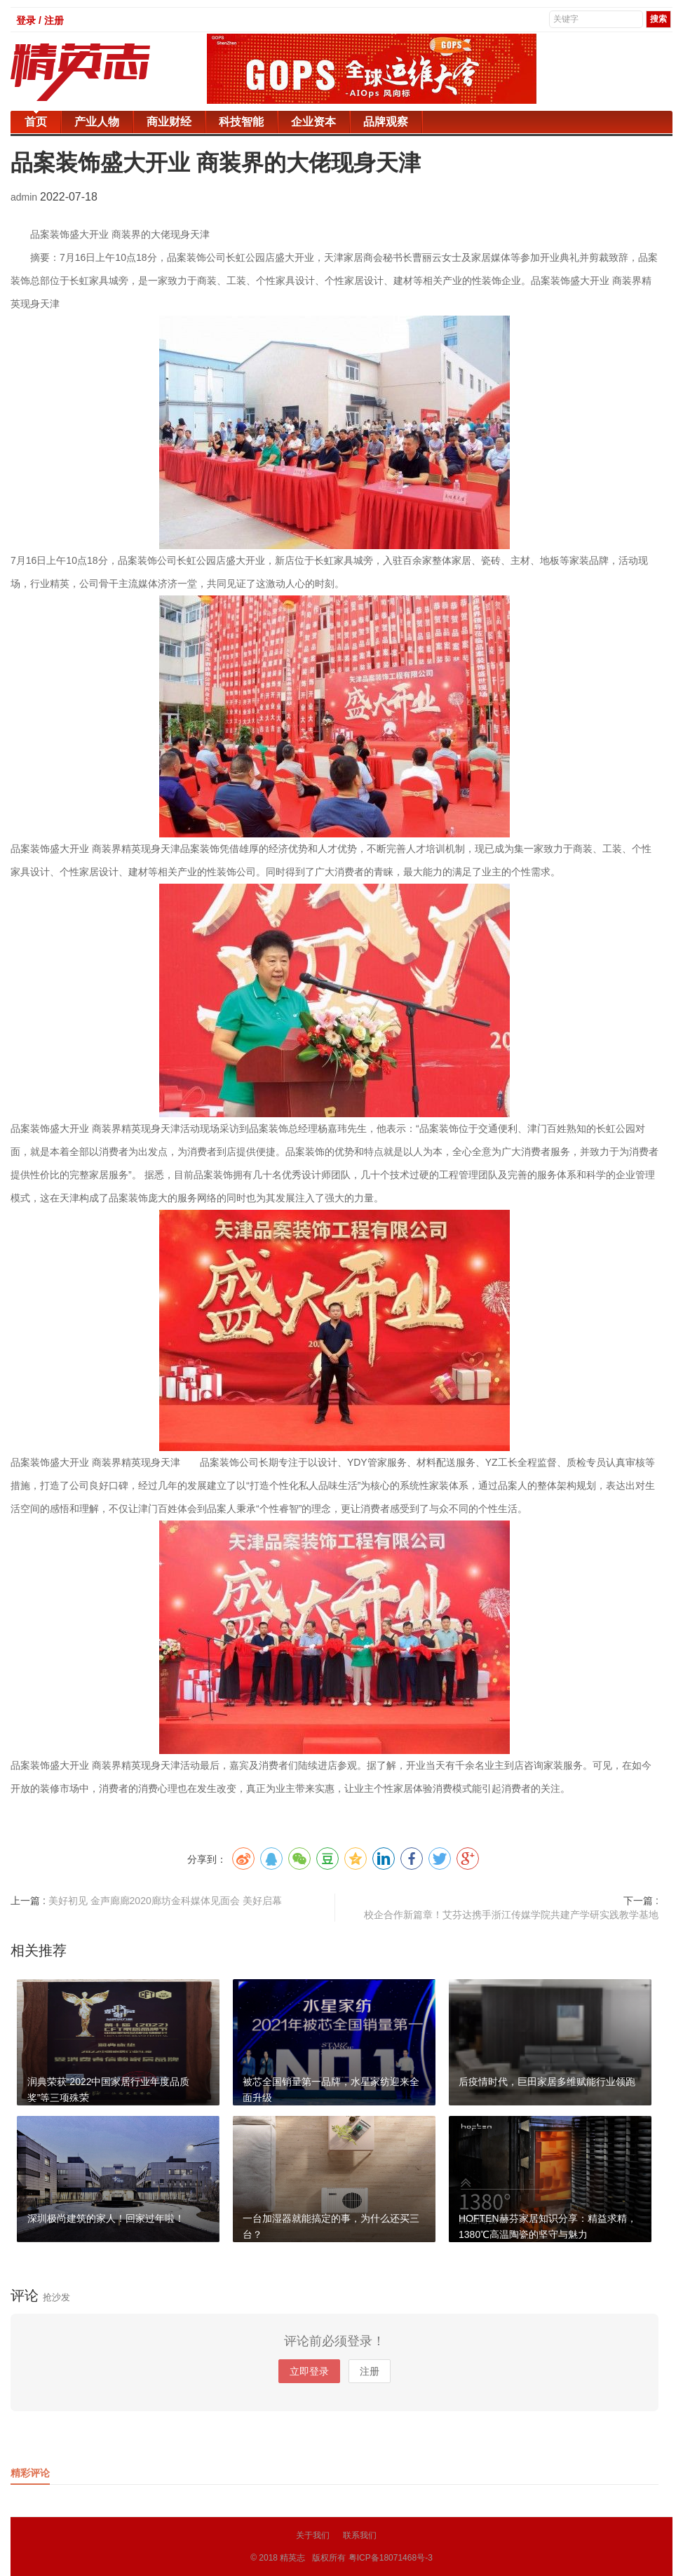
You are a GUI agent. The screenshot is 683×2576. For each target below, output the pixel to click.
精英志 (292, 2558)
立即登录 (309, 2371)
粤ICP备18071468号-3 (391, 2558)
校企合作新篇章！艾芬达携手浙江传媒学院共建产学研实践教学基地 (511, 1914)
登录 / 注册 (40, 20)
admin (25, 197)
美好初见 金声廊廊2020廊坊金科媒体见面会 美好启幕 (165, 1900)
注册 (369, 2371)
